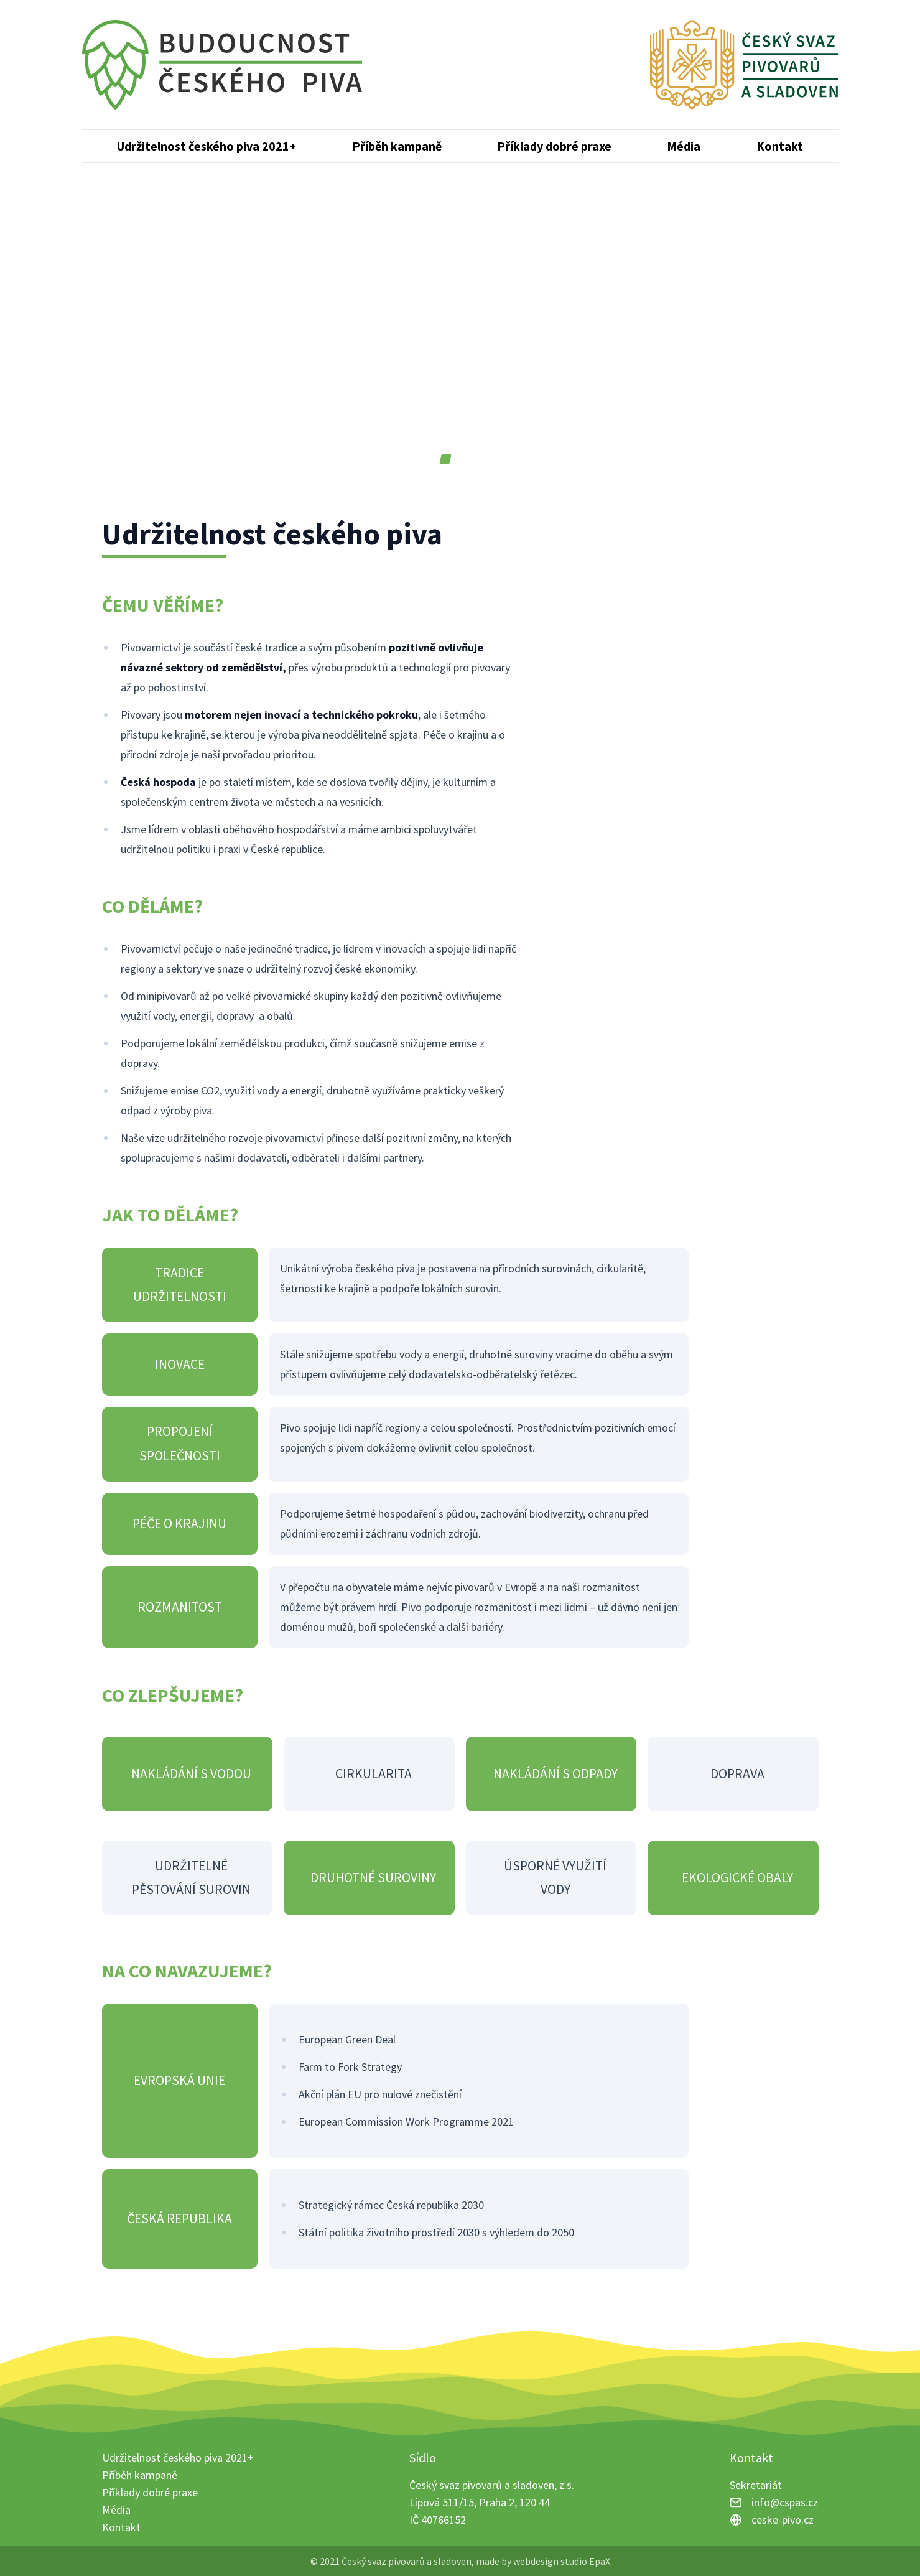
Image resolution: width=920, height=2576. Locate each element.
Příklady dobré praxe (554, 146)
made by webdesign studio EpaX (543, 2561)
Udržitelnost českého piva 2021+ (206, 146)
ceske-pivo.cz (782, 2520)
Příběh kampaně (397, 146)
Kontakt (779, 146)
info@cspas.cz (784, 2502)
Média (683, 146)
